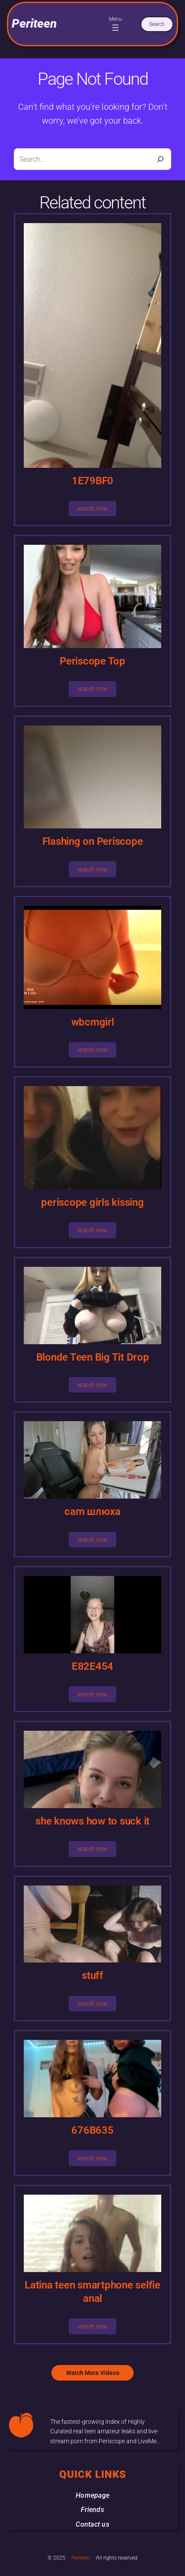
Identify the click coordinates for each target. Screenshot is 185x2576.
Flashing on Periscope (92, 841)
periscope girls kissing (92, 1202)
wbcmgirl (92, 1022)
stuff (92, 1975)
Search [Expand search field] (157, 24)
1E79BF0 (92, 481)
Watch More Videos (92, 2372)
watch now (93, 508)
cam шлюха (92, 1511)
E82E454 (92, 1666)
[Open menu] (115, 27)
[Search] (160, 159)
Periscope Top (92, 661)
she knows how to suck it (92, 1821)
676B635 (92, 2130)
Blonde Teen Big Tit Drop (92, 1357)
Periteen (34, 23)
